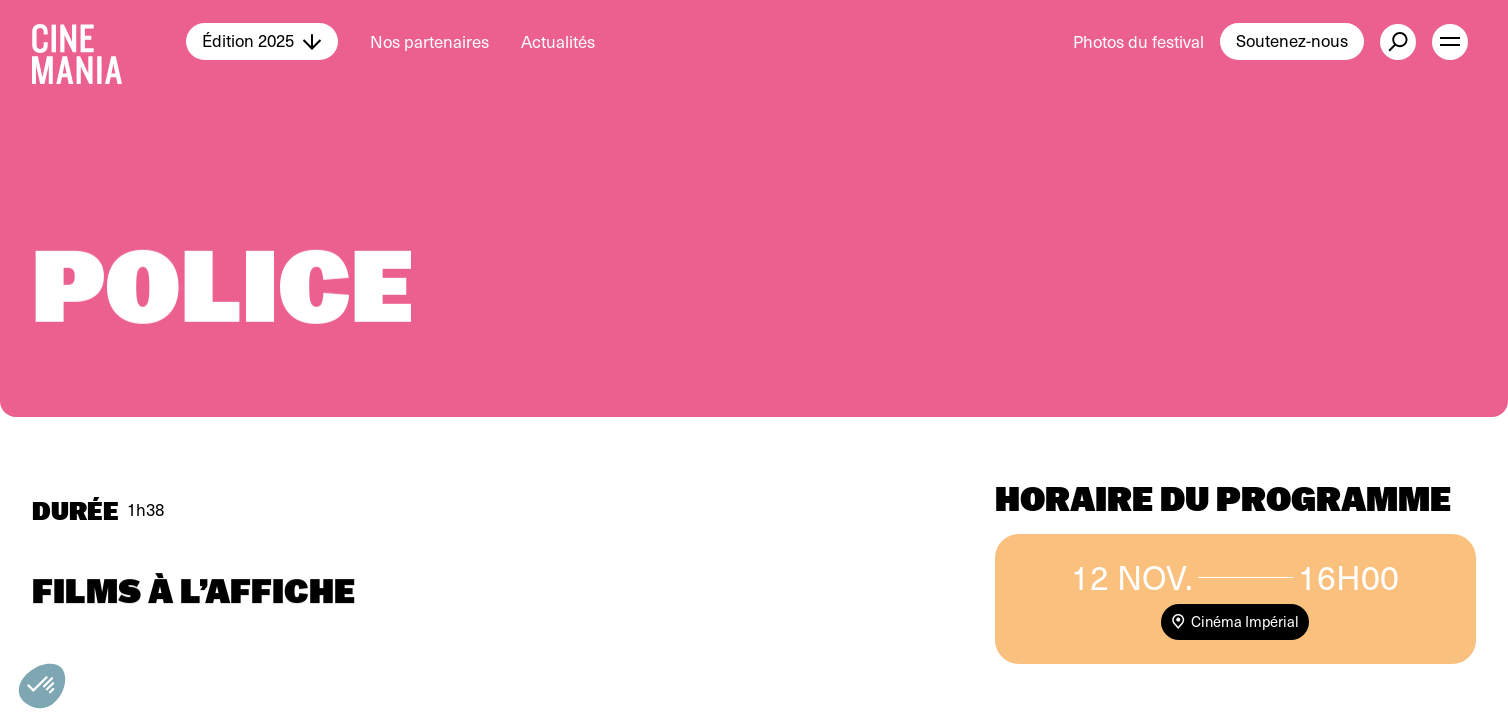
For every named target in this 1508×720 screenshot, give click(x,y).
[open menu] (1450, 42)
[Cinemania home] (109, 42)
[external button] (1398, 42)
